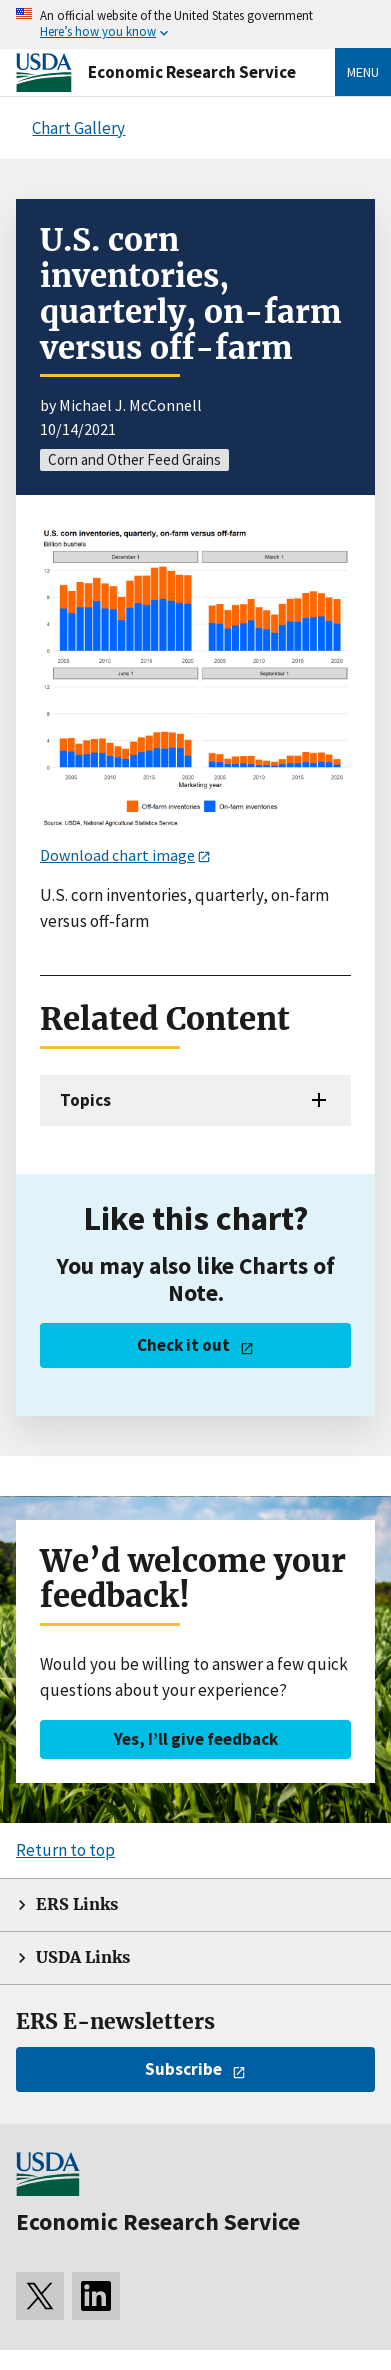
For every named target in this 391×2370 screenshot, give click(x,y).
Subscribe (183, 2069)
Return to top (65, 1850)
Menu (363, 72)
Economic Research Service (192, 72)
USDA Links (83, 1957)
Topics (85, 1100)
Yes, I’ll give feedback (196, 1739)
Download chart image (117, 855)
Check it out (183, 1345)
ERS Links (77, 1904)
